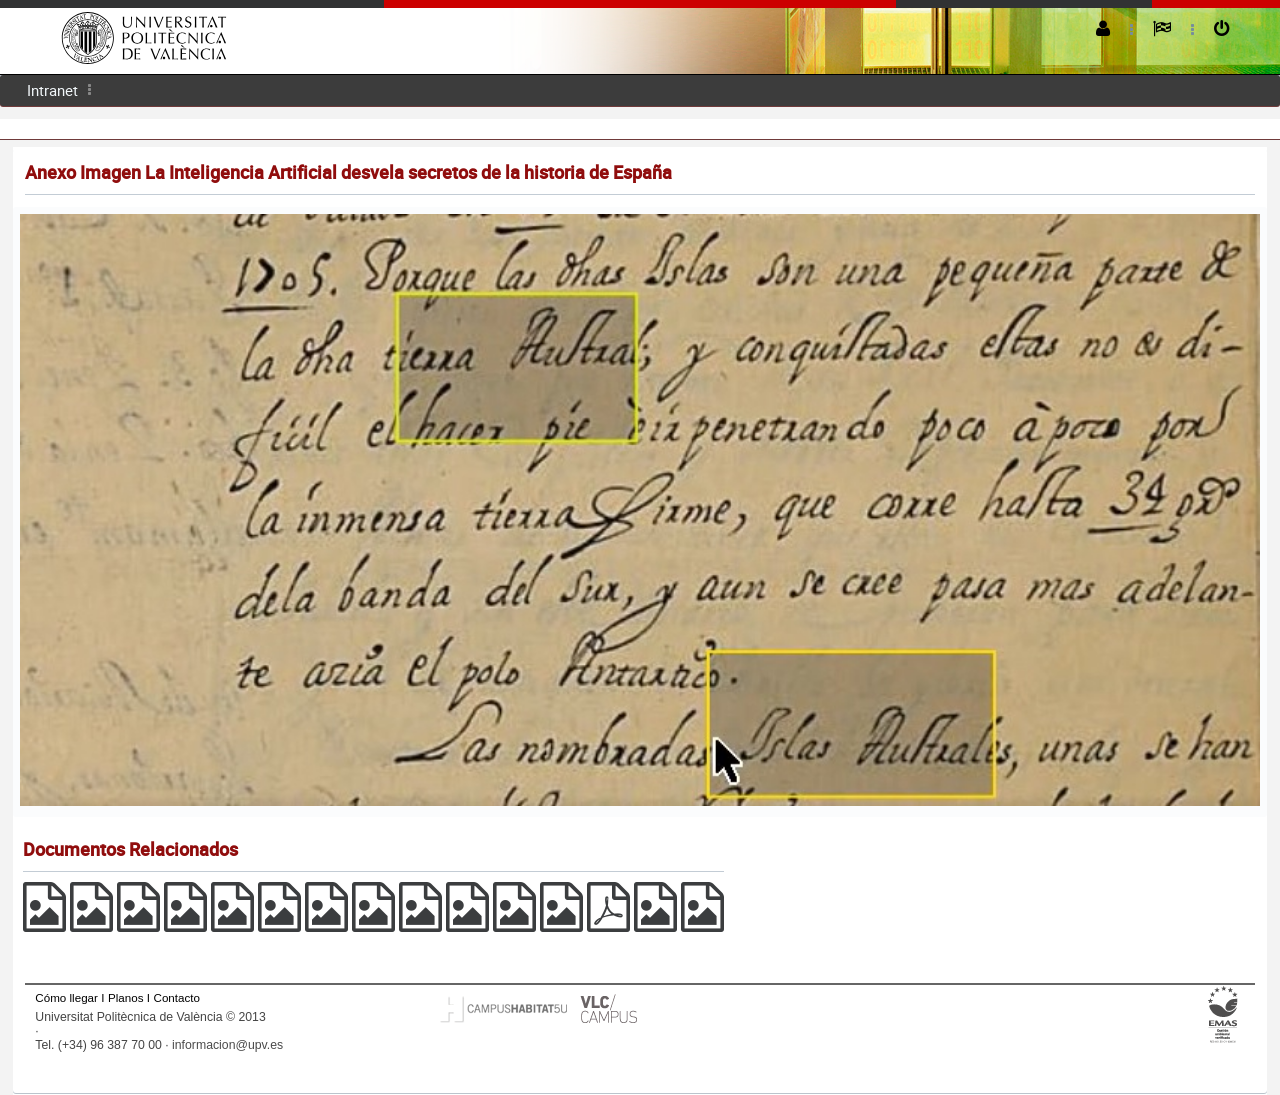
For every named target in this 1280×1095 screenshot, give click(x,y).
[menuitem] (52, 90)
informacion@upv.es (227, 1045)
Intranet (52, 90)
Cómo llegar (66, 997)
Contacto (177, 997)
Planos (126, 997)
